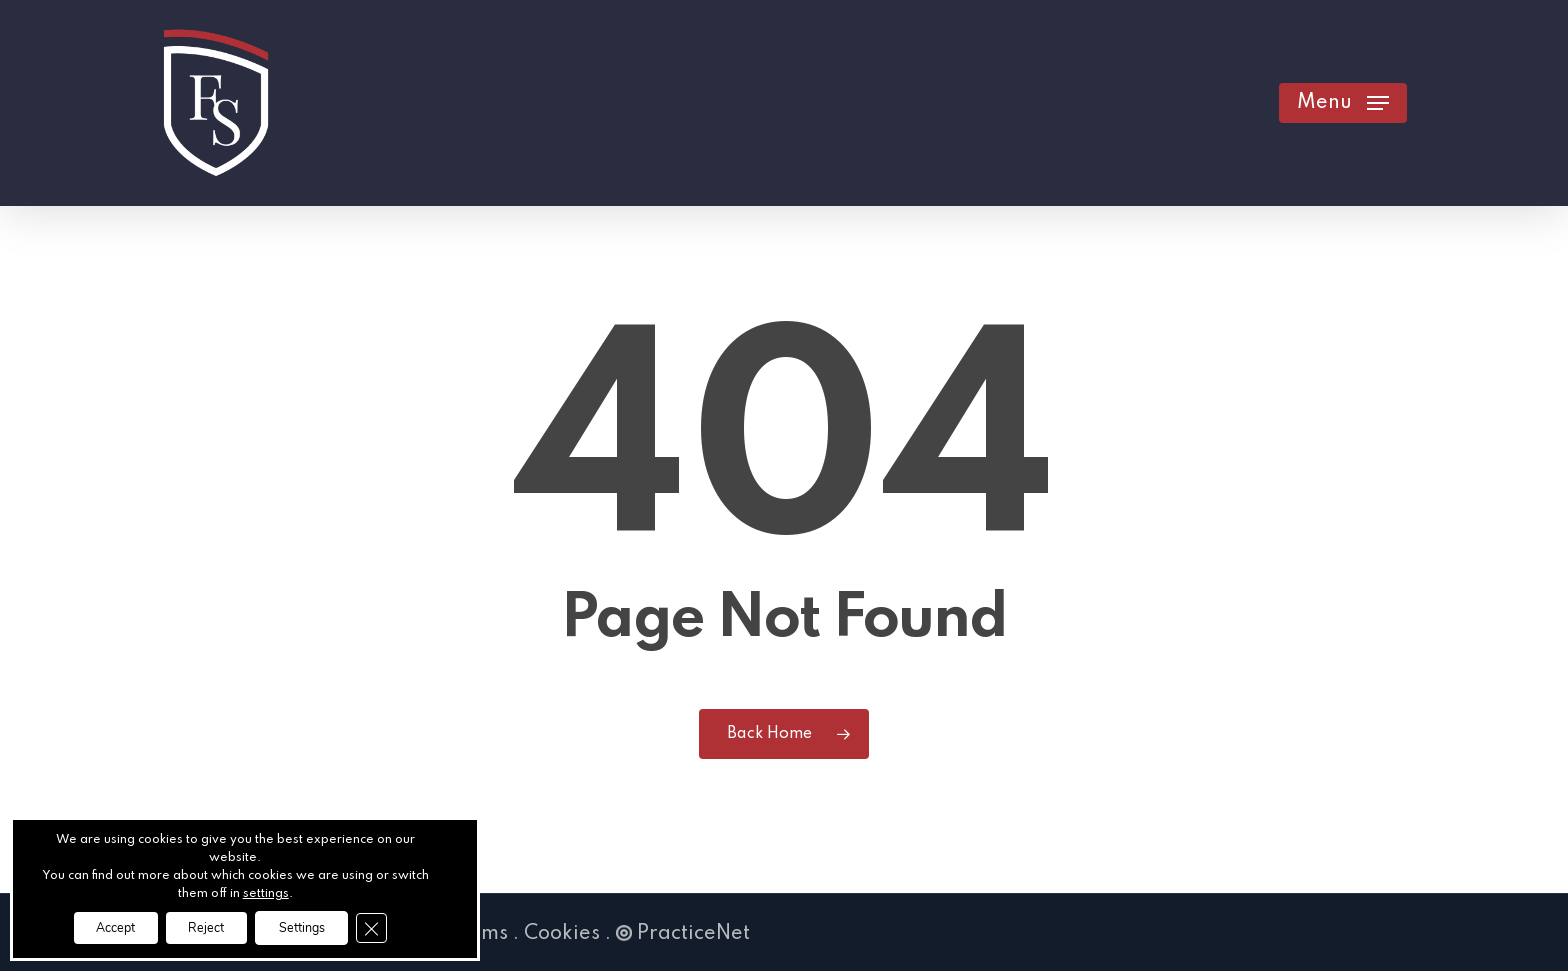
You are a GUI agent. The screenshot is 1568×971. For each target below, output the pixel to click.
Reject (203, 925)
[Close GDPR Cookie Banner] (401, 926)
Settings (318, 925)
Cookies (562, 934)
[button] (1343, 103)
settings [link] (266, 890)
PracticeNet (683, 934)
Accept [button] (94, 925)
